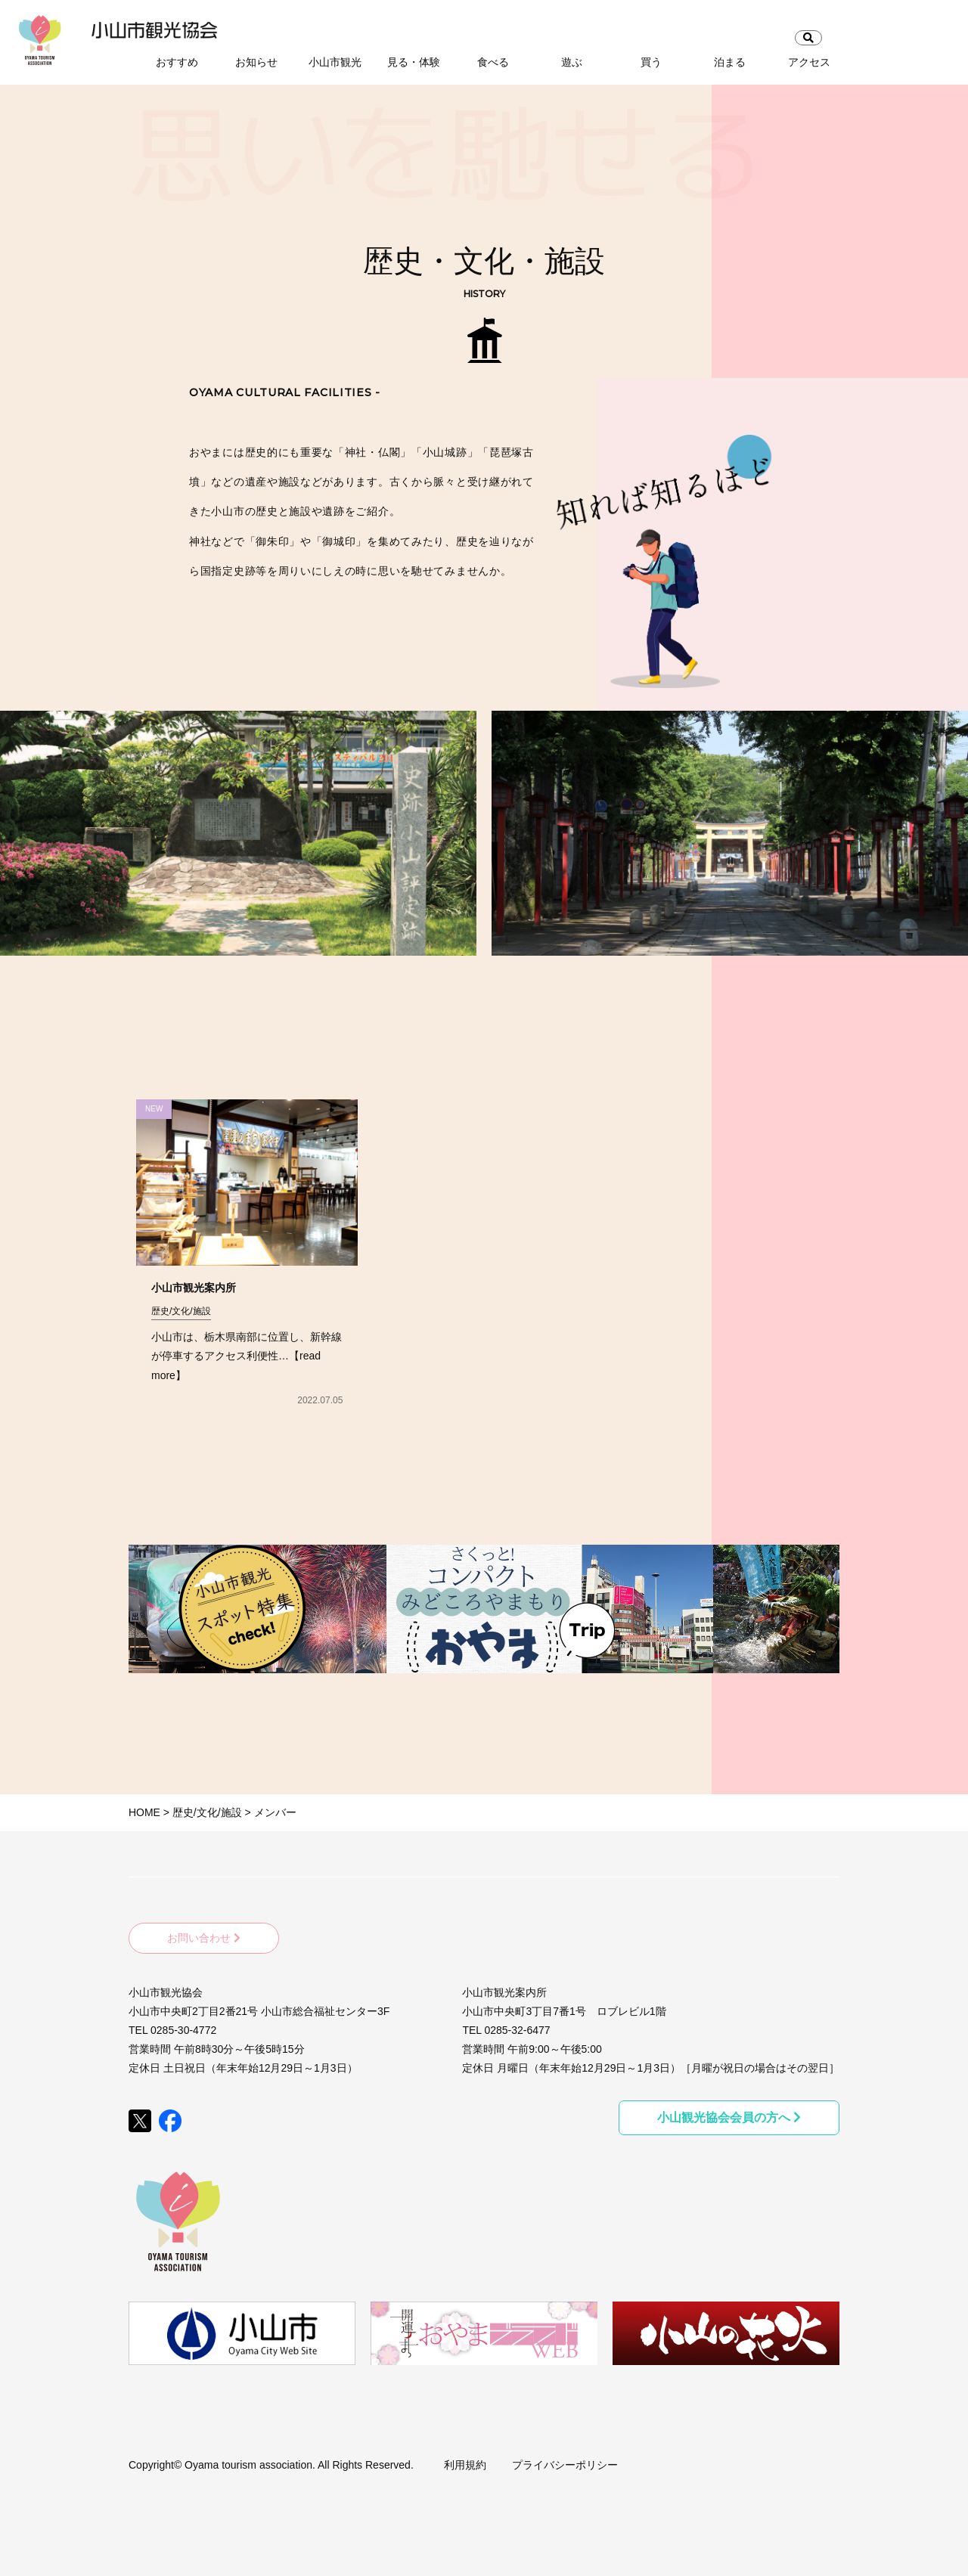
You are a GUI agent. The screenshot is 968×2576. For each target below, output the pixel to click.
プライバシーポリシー (565, 2460)
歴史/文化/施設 (181, 1311)
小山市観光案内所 (193, 1288)
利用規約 (465, 2460)
